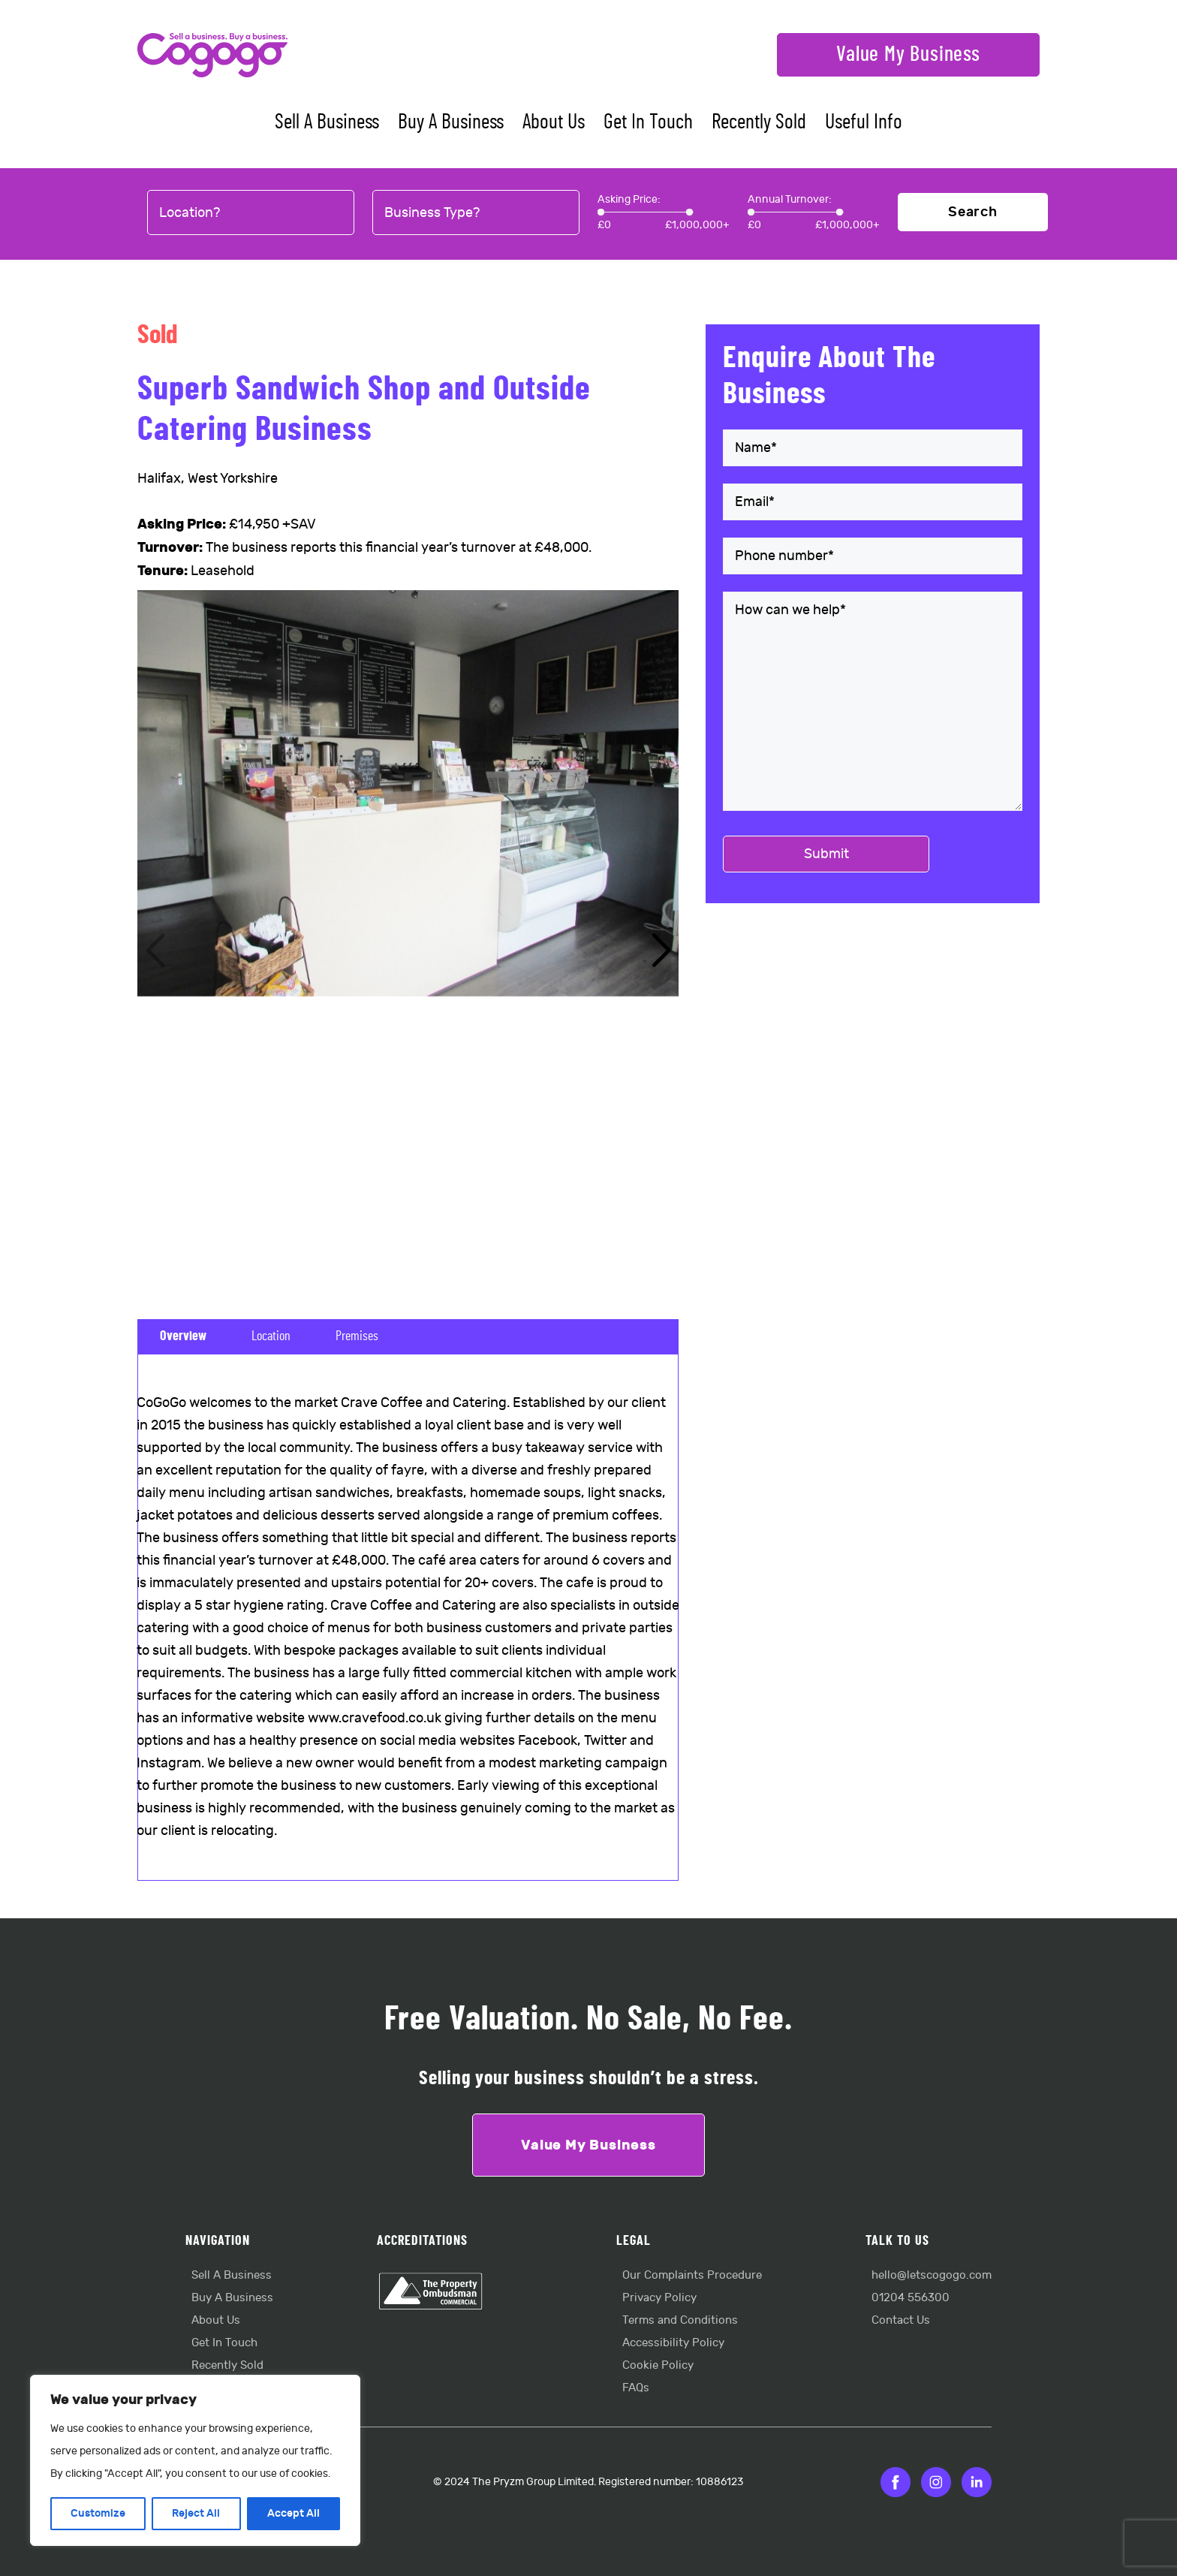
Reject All (196, 2513)
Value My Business (908, 54)
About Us (553, 122)
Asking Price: (629, 199)
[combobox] (251, 213)
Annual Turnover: (790, 199)
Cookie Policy (658, 2365)
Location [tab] (270, 1336)
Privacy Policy (659, 2297)
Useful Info (863, 122)
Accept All (293, 2513)
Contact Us (900, 2320)
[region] (195, 2460)
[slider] (601, 212)
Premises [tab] (357, 1336)
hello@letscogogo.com (931, 2275)
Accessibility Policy (673, 2342)
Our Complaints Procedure (692, 2275)
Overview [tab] (183, 1336)
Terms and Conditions (680, 2320)
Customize (98, 2513)
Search (973, 212)
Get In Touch (648, 122)
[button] (661, 951)
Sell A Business (327, 122)
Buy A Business (451, 122)
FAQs (635, 2388)
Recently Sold (759, 122)
